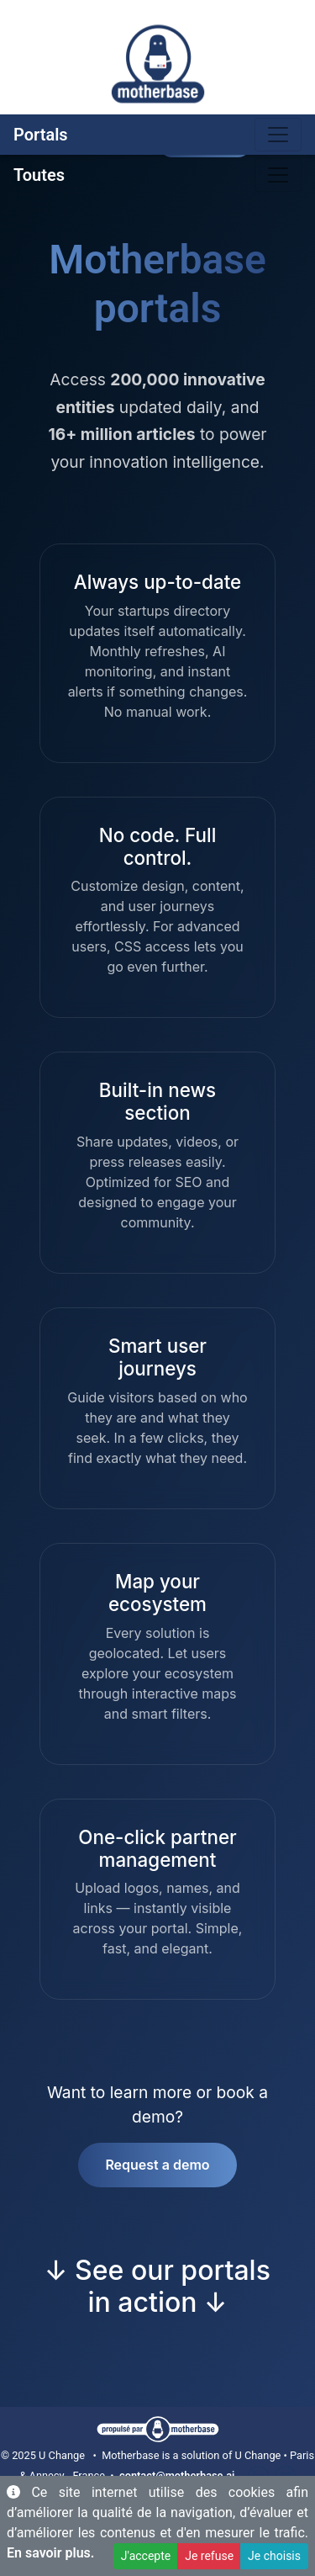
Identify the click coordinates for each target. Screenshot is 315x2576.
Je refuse (209, 2556)
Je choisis (274, 2556)
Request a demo (157, 2164)
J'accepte (146, 2556)
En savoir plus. (50, 2553)
